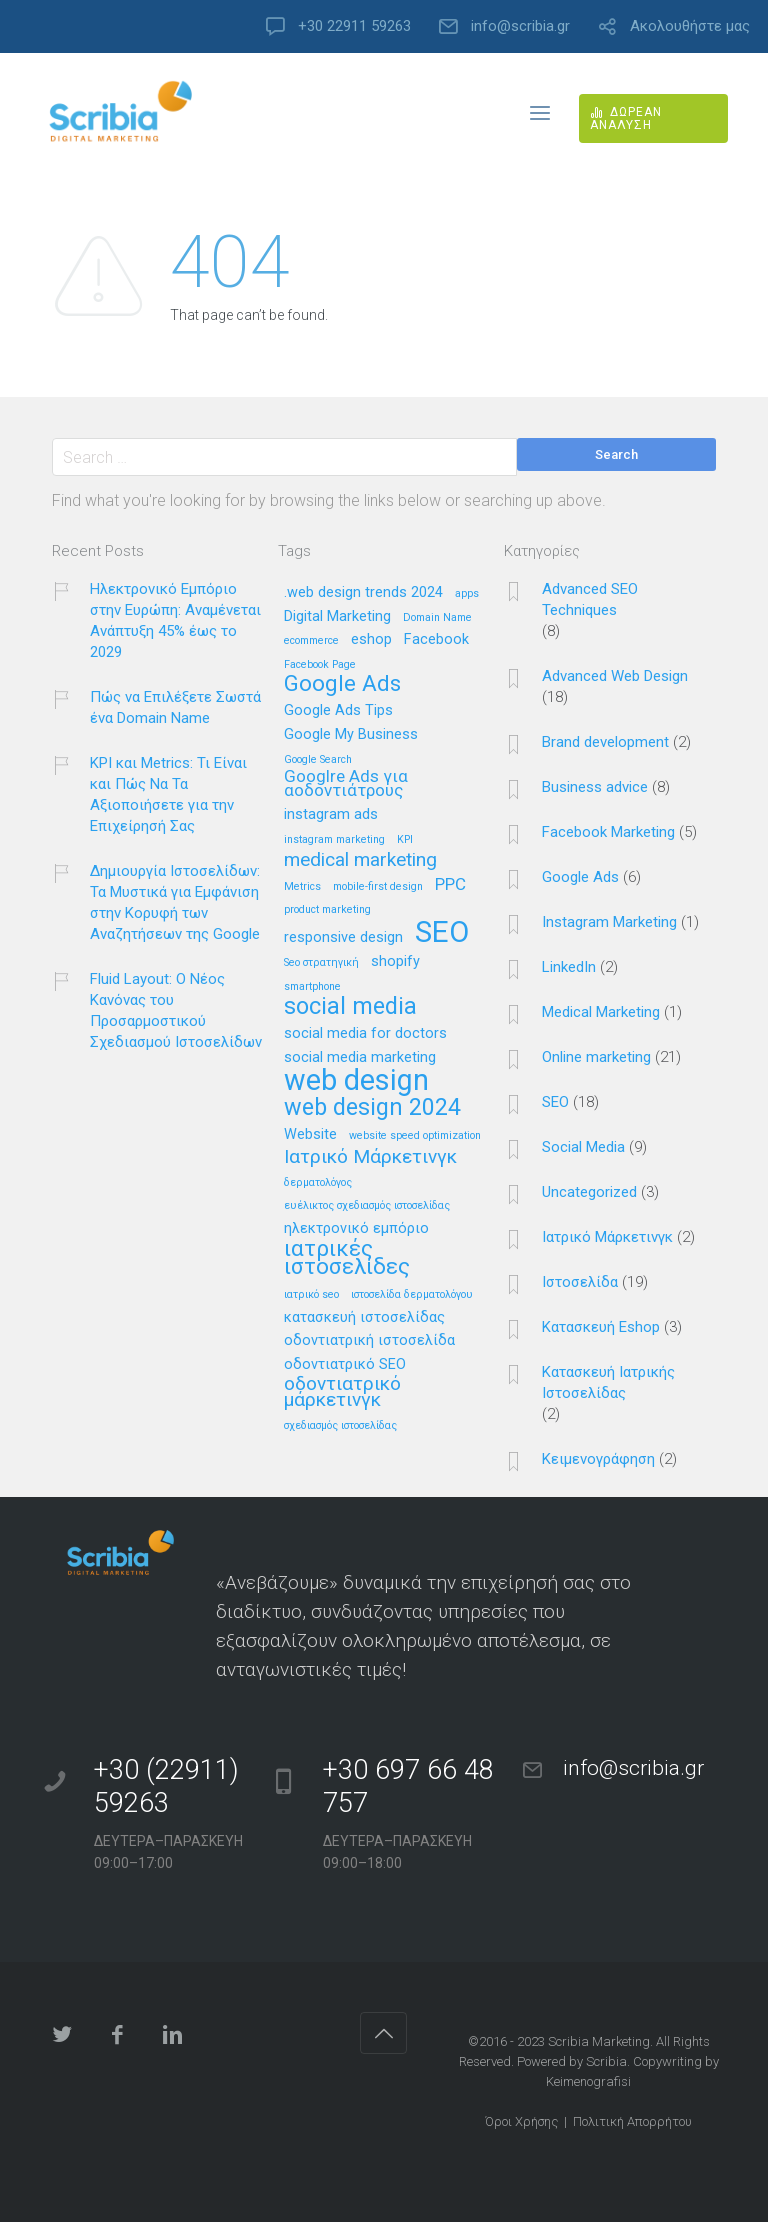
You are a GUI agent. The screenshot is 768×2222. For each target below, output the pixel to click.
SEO (555, 1102)
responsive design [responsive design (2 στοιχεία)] (343, 938)
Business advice (595, 787)
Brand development (605, 742)
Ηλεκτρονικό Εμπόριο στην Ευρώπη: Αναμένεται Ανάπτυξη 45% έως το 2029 (175, 620)
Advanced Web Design (615, 676)
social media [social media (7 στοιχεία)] (350, 1007)
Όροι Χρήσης (521, 2121)
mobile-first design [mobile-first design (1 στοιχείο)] (378, 887)
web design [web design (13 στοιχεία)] (356, 1081)
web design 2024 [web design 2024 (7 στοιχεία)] (372, 1108)
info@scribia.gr (520, 26)
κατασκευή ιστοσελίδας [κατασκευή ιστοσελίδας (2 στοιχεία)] (364, 1318)
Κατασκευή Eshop (601, 1327)
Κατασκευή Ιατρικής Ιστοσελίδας (608, 1382)
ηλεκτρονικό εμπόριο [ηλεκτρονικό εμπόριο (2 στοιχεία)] (356, 1229)
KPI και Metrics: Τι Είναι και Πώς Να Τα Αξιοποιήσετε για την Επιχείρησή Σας (168, 794)
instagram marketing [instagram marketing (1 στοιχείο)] (334, 840)
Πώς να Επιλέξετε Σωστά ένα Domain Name (175, 707)
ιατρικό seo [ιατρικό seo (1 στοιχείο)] (311, 1295)
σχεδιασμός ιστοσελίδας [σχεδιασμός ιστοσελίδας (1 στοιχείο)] (340, 1426)
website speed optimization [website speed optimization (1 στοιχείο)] (415, 1136)
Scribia (606, 2061)
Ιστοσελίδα (580, 1282)
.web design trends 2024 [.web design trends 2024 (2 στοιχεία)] (363, 593)
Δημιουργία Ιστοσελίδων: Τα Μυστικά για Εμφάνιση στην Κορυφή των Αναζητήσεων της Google (175, 902)
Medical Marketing (601, 1012)
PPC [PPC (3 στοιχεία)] (450, 885)
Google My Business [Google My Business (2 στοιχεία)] (351, 735)
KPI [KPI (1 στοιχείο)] (405, 840)
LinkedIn (569, 967)
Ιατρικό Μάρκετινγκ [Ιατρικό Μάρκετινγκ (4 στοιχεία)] (370, 1157)
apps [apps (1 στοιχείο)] (467, 594)
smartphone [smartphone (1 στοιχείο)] (312, 987)
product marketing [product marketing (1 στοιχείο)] (327, 910)
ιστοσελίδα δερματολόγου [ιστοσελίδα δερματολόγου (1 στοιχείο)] (412, 1295)
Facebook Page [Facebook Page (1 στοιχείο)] (320, 665)
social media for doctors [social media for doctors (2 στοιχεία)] (365, 1034)
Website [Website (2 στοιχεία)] (310, 1135)
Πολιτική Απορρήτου (632, 2121)
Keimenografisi (588, 2081)
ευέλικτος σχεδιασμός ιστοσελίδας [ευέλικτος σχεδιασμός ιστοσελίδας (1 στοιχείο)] (367, 1206)
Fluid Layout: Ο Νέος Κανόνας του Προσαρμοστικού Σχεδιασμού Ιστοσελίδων (176, 1010)
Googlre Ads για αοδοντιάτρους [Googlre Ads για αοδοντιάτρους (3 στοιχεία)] (346, 784)
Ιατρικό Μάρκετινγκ (607, 1237)
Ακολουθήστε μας (690, 26)
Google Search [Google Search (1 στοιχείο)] (318, 760)
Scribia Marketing (599, 2041)
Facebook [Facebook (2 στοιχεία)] (436, 640)
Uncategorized (589, 1192)
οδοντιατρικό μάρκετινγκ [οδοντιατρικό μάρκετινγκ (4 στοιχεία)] (342, 1392)
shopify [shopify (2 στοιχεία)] (395, 962)
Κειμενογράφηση (598, 1459)
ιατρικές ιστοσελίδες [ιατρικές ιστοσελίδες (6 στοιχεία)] (347, 1258)
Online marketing (596, 1057)
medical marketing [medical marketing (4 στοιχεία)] (360, 860)
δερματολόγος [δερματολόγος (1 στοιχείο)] (318, 1183)
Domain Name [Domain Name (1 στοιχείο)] (437, 618)
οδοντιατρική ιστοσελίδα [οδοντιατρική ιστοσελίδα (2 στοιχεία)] (369, 1341)
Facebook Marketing (608, 832)
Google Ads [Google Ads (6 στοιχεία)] (342, 684)
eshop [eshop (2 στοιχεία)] (371, 640)
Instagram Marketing (609, 922)
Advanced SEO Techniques (590, 599)
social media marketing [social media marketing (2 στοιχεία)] (360, 1058)
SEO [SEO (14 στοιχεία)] (442, 933)
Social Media (583, 1147)
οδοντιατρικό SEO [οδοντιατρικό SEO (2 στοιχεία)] (345, 1365)
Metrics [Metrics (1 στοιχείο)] (302, 887)
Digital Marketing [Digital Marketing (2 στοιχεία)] (337, 617)
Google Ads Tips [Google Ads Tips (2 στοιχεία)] (338, 711)
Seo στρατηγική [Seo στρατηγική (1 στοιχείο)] (321, 963)
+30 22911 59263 (354, 26)
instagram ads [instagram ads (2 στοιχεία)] (331, 815)
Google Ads (580, 877)
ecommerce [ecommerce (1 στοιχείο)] (311, 641)
